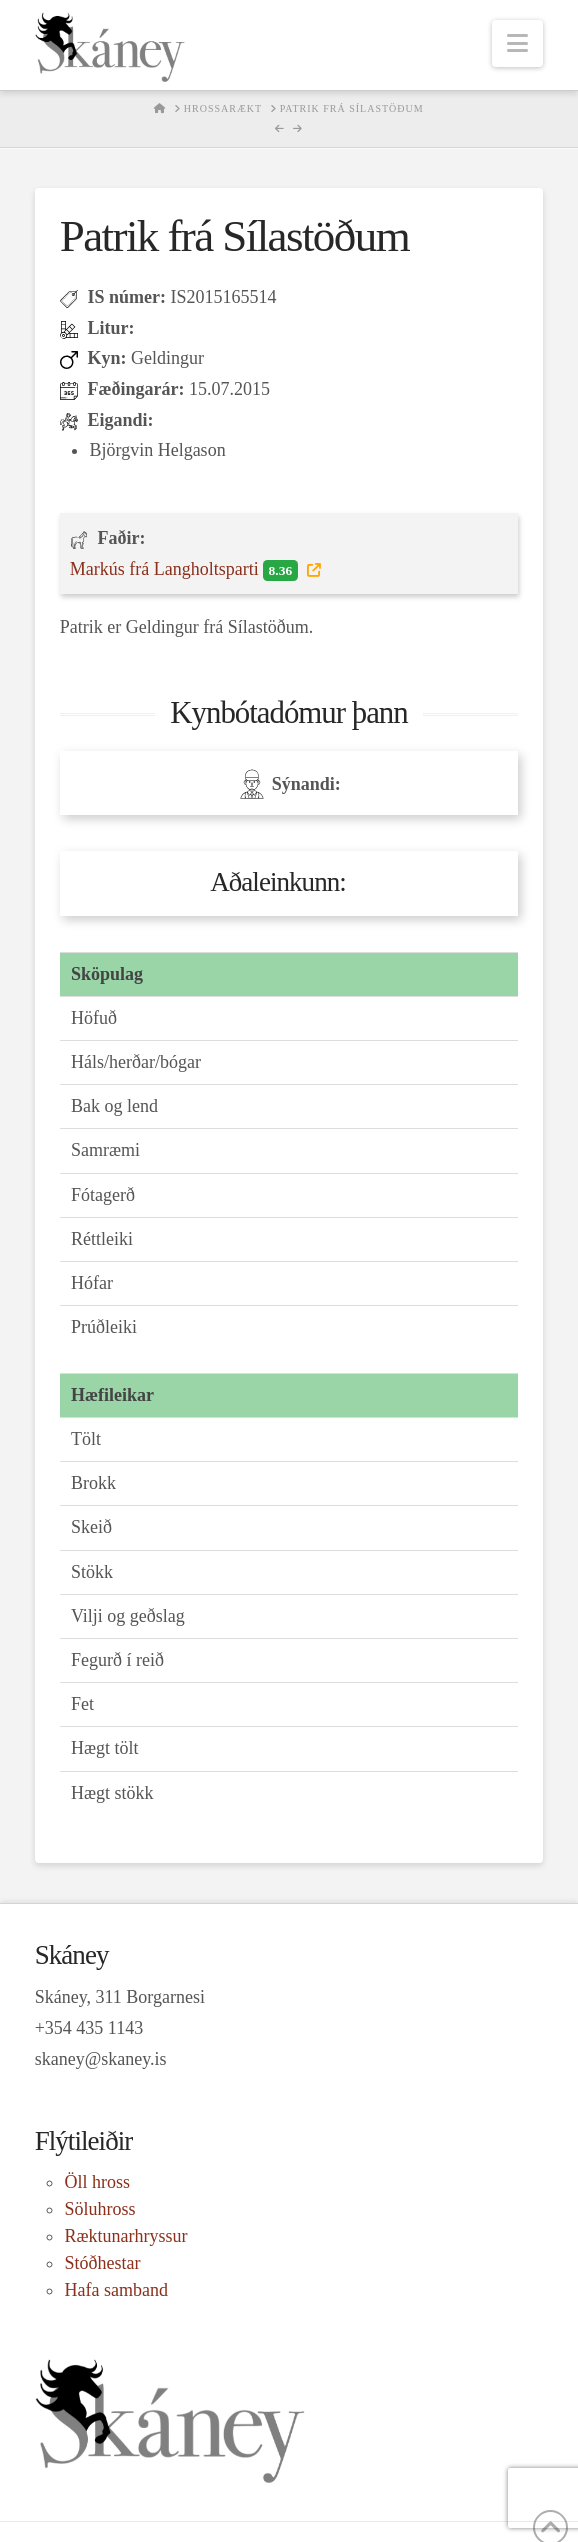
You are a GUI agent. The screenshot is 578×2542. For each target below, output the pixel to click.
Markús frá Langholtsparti (186, 570)
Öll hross (97, 2182)
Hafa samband (115, 2290)
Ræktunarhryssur (125, 2236)
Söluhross (99, 2209)
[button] (517, 43)
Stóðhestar (102, 2263)
